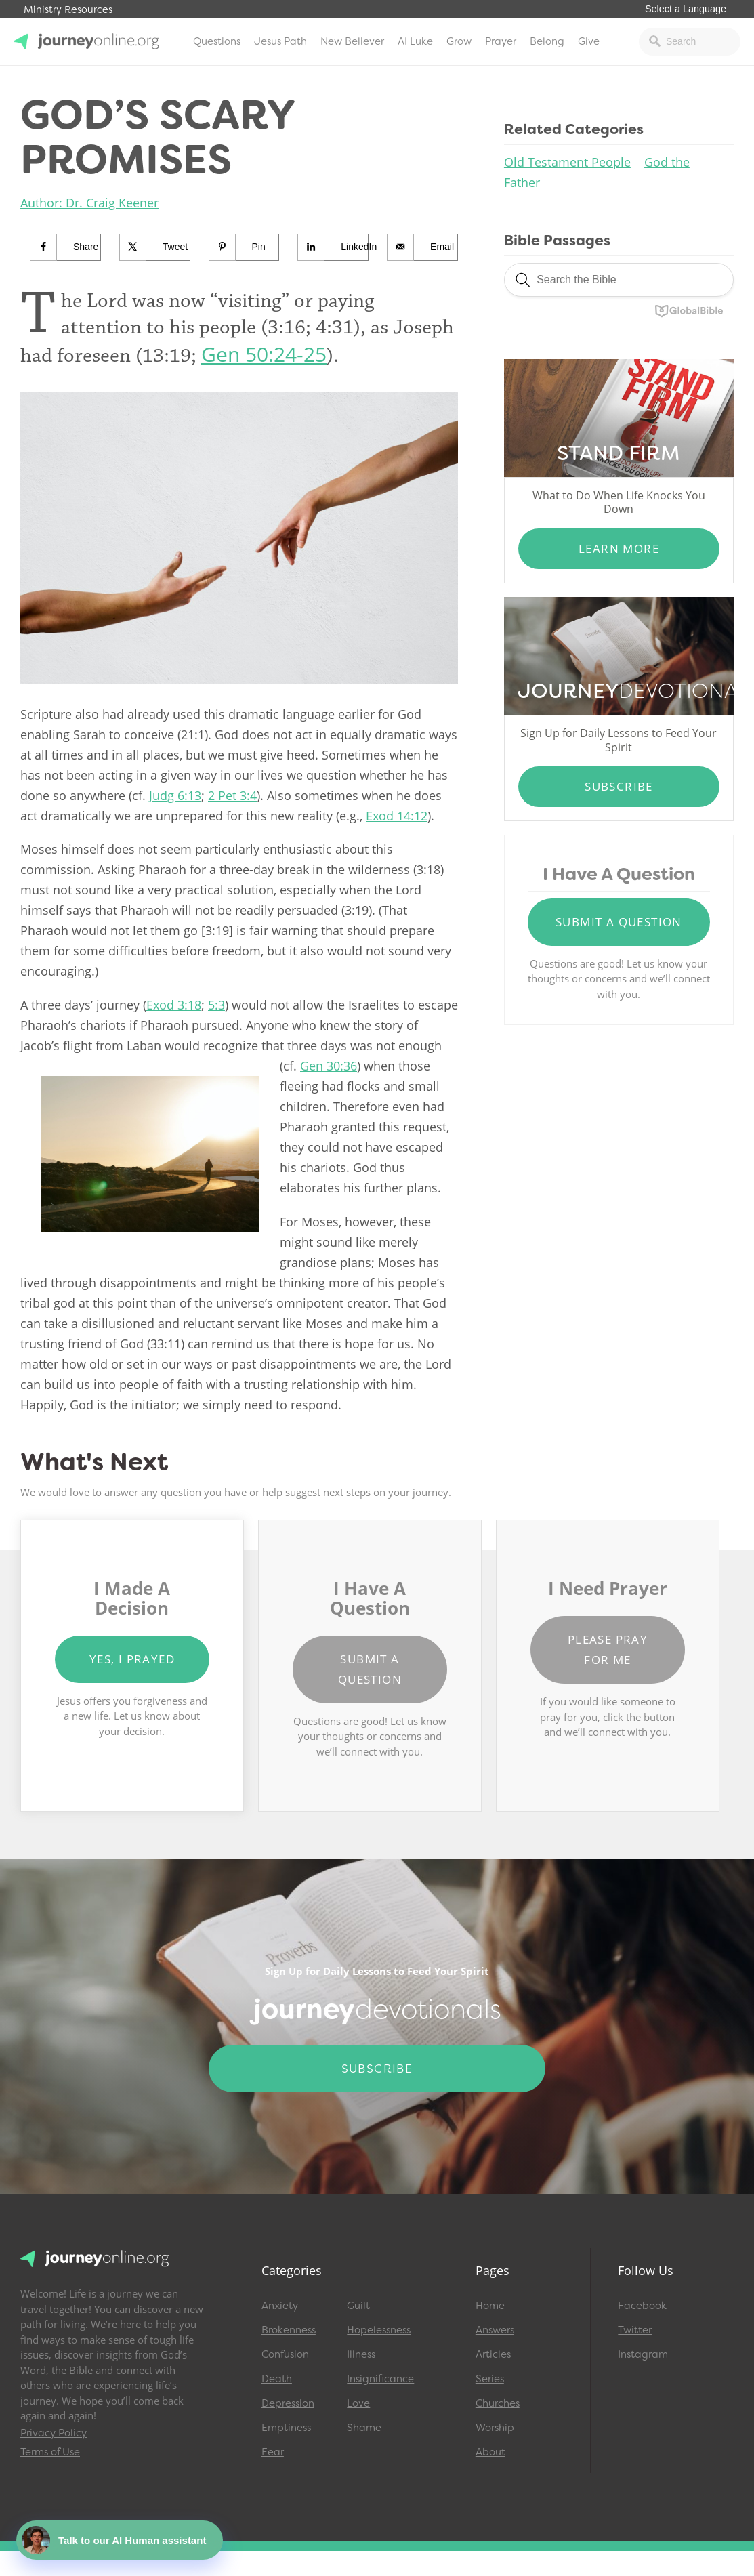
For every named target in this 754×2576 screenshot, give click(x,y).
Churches (498, 2403)
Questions (216, 41)
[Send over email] (423, 247)
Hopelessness (379, 2330)
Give (589, 41)
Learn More (619, 548)
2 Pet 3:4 (232, 795)
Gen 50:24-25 (264, 354)
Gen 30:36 (328, 1066)
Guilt (358, 2305)
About (490, 2452)
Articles (493, 2354)
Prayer (500, 41)
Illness (361, 2354)
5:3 (216, 1005)
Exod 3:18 (173, 1005)
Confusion (285, 2354)
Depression (287, 2403)
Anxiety (279, 2305)
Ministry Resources (68, 9)
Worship (495, 2427)
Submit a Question (619, 922)
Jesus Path (280, 41)
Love (358, 2403)
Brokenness (288, 2330)
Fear (272, 2452)
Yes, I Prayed (132, 1659)
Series (490, 2379)
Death (276, 2379)
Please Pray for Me (608, 1649)
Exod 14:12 (396, 816)
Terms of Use (50, 2452)
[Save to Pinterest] (244, 247)
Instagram (643, 2354)
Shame (364, 2427)
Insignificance (380, 2379)
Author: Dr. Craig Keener (89, 202)
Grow (459, 41)
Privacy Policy (53, 2433)
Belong (547, 41)
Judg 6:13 (175, 795)
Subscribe (619, 786)
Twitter (635, 2330)
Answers (495, 2330)
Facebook (642, 2305)
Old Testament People (567, 162)
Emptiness (286, 2427)
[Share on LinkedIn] (333, 247)
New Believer (352, 41)
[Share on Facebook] (65, 247)
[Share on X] (155, 247)
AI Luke (415, 41)
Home (490, 2305)
